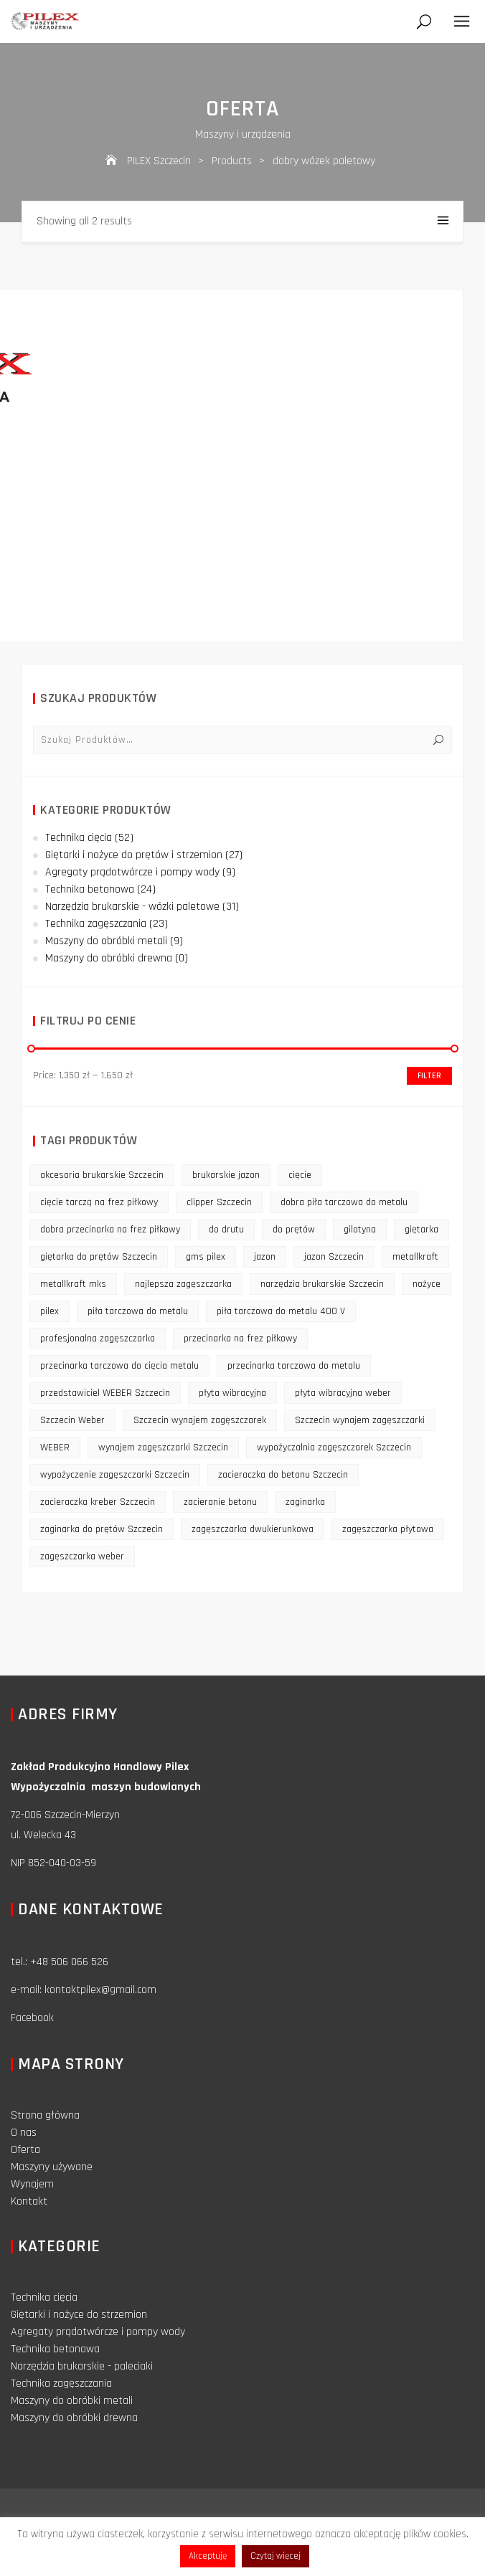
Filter (429, 1075)
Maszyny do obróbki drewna (108, 958)
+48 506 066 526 (69, 1961)
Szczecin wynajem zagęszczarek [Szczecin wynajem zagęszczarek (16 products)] (199, 1420)
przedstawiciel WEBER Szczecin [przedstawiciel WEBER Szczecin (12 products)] (105, 1393)
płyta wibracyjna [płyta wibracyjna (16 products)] (232, 1393)
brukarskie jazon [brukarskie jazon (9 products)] (226, 1175)
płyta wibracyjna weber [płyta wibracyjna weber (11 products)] (343, 1393)
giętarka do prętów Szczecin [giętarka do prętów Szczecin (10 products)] (98, 1256)
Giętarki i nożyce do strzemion (79, 2314)
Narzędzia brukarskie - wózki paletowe (132, 906)
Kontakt (29, 2201)
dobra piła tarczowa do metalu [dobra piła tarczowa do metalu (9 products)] (344, 1202)
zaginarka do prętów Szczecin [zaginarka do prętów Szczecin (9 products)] (101, 1529)
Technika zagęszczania (95, 923)
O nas (24, 2132)
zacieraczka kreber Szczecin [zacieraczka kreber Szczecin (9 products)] (97, 1502)
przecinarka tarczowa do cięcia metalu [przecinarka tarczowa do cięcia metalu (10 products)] (119, 1365)
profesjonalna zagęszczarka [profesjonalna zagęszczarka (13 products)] (97, 1338)
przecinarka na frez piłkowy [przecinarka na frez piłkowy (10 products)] (240, 1338)
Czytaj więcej (275, 2556)
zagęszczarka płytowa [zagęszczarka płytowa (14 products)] (387, 1529)
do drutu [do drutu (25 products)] (226, 1229)
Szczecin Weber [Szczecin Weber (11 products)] (72, 1420)
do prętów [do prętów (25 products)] (294, 1229)
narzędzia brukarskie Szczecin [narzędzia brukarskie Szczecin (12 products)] (322, 1284)
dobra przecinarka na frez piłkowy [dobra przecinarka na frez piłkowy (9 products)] (110, 1229)
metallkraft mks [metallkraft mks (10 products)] (73, 1284)
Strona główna (45, 2115)
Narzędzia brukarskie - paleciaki (82, 2366)
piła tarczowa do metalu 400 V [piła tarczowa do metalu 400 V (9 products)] (281, 1311)
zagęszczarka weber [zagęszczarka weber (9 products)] (82, 1556)
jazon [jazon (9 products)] (265, 1256)
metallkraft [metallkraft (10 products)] (415, 1256)
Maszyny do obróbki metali (106, 941)
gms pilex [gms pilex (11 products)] (205, 1256)
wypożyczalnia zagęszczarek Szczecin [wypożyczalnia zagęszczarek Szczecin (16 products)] (334, 1447)
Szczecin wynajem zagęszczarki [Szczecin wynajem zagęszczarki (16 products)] (360, 1420)
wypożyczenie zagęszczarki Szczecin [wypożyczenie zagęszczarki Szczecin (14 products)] (114, 1474)
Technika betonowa (89, 889)
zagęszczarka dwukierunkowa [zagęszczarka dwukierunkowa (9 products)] (253, 1529)
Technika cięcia (78, 837)
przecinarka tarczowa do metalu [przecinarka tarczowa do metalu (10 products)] (293, 1365)
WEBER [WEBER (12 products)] (55, 1447)
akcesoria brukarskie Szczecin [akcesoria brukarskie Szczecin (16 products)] (102, 1175)
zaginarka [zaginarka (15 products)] (305, 1502)
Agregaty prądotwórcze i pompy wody (132, 872)
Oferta (25, 2149)
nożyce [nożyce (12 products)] (427, 1284)
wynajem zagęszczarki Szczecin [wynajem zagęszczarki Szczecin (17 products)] (163, 1447)
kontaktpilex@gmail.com (100, 1989)
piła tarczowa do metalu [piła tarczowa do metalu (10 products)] (138, 1311)
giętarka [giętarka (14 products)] (421, 1229)
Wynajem (32, 2184)
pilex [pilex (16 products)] (49, 1311)
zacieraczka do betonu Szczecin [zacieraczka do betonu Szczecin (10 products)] (283, 1474)
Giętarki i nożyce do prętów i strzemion (133, 854)
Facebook (32, 2017)
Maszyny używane (52, 2167)
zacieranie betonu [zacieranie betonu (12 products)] (220, 1502)
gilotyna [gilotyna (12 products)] (360, 1229)
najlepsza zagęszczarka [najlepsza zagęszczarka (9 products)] (183, 1284)
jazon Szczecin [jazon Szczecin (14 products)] (334, 1256)
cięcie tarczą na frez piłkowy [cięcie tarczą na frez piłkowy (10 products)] (99, 1202)
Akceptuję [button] (208, 2556)
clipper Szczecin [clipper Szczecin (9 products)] (219, 1202)
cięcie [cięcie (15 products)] (299, 1175)
